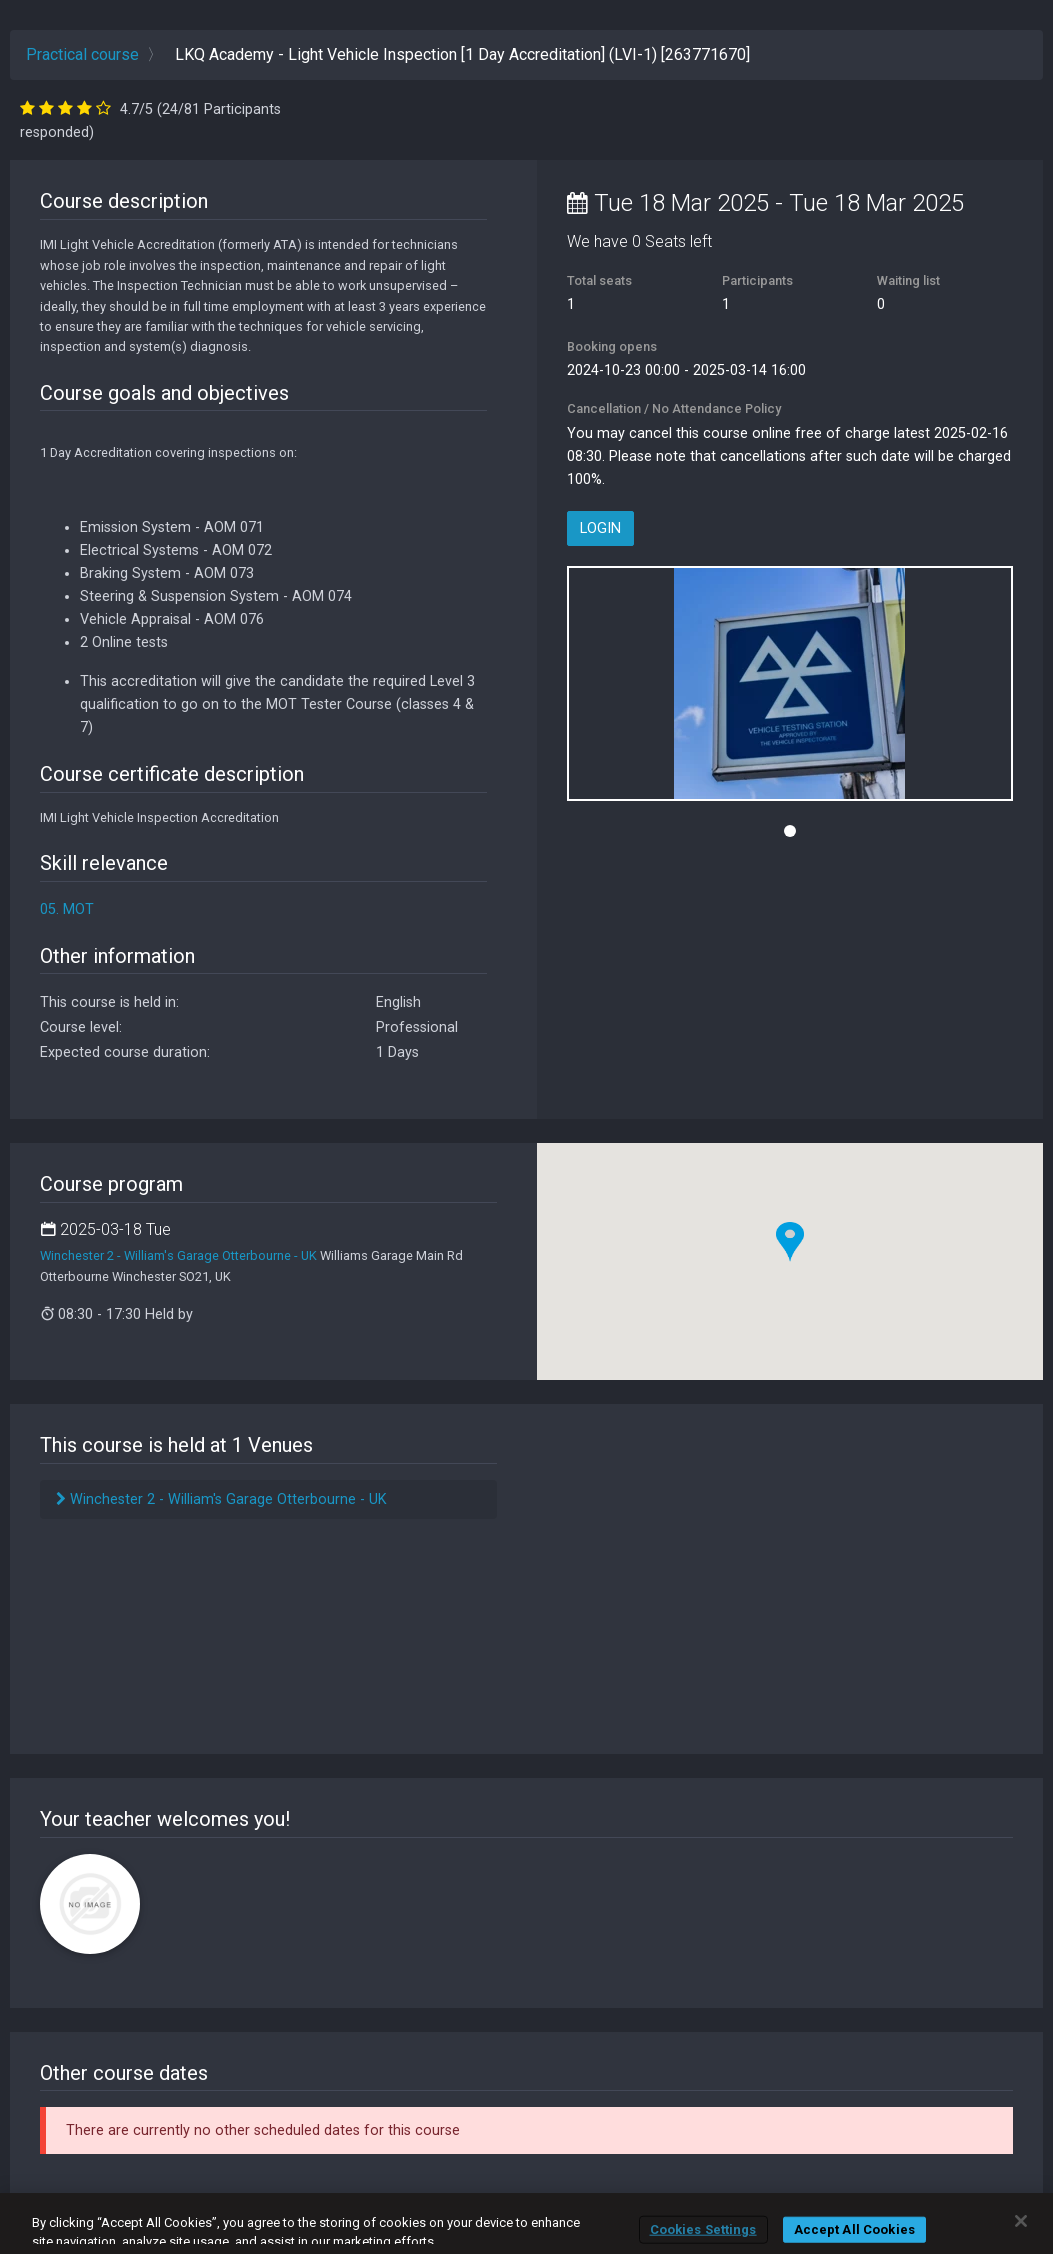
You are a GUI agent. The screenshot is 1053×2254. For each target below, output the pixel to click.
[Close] (1021, 2221)
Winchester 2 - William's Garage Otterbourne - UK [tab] (221, 1499)
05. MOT (67, 909)
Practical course (82, 54)
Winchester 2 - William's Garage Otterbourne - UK (178, 1255)
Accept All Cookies (854, 2229)
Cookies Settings (703, 2229)
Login (600, 528)
